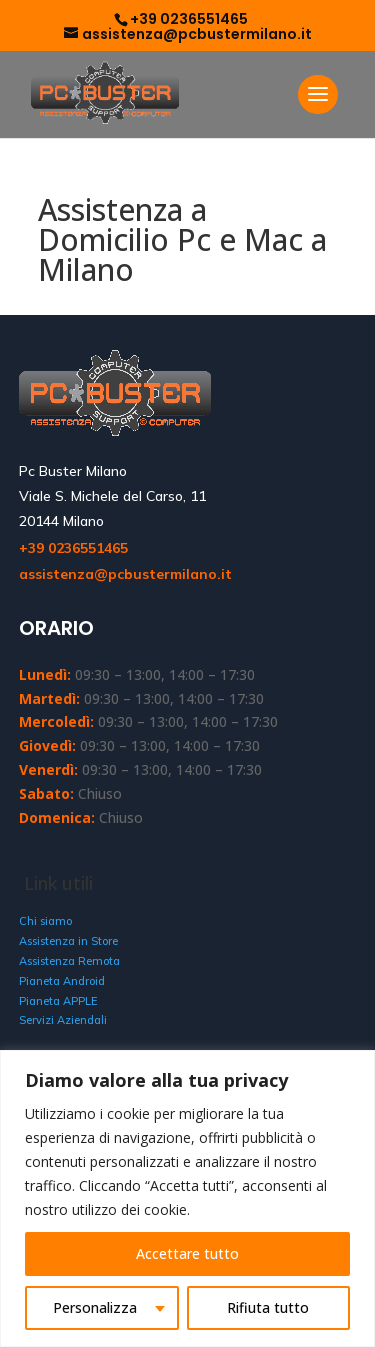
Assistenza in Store (68, 941)
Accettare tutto (187, 1253)
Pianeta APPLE (58, 1001)
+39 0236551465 (189, 19)
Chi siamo (45, 921)
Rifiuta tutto (268, 1307)
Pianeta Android (62, 981)
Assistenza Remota (69, 961)
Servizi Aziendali (63, 1020)
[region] (187, 1198)
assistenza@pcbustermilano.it (125, 574)
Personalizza (95, 1307)
